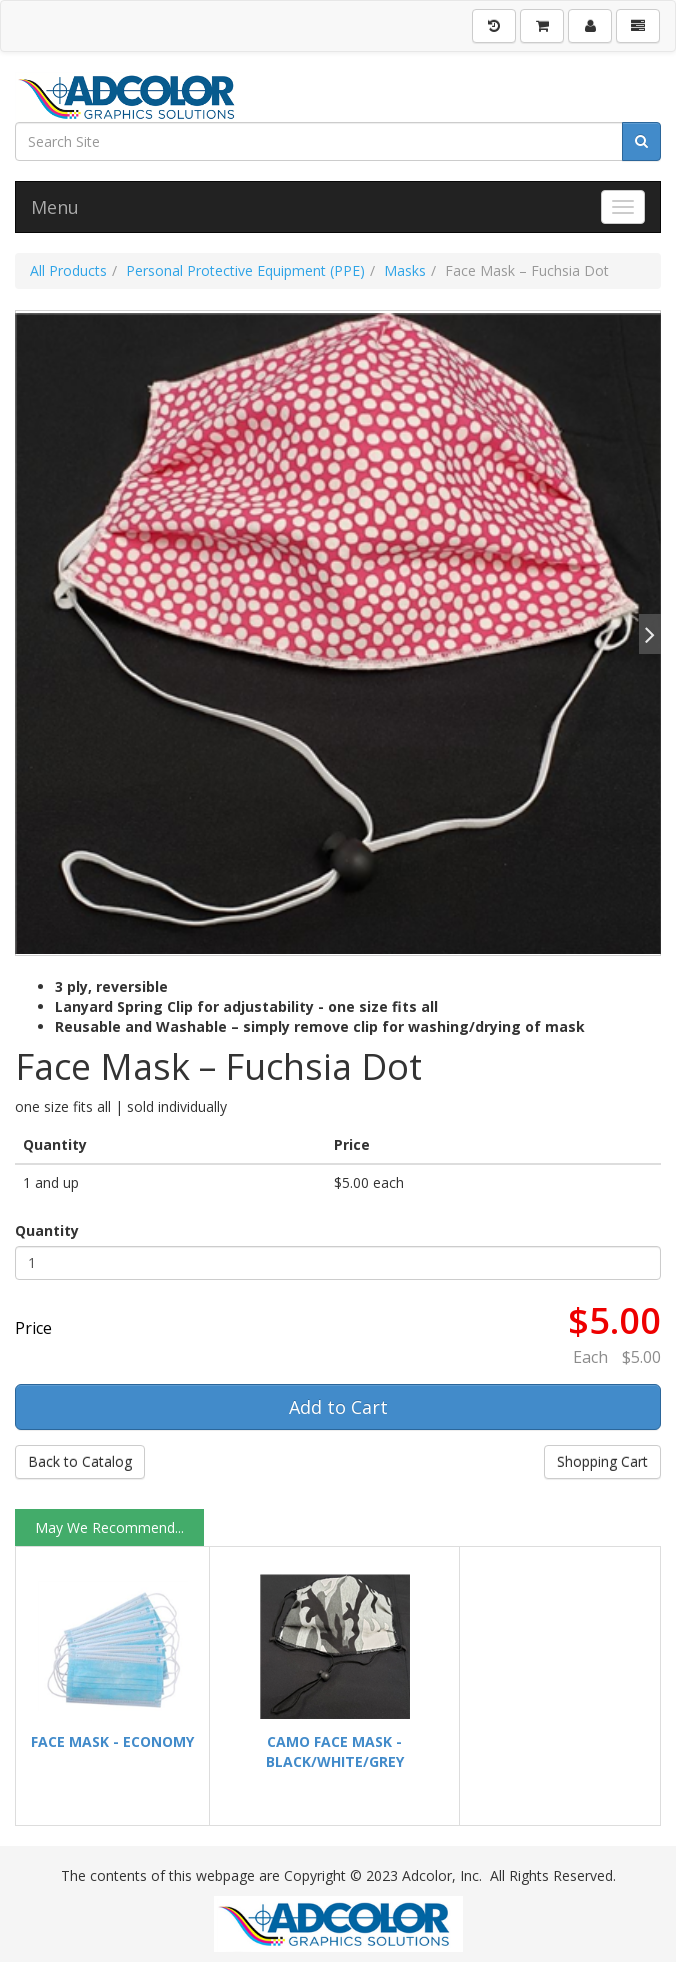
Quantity (47, 1230)
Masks (405, 270)
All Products (68, 270)
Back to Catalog (80, 1461)
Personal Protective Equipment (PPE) (245, 270)
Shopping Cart (602, 1461)
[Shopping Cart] (542, 26)
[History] (494, 26)
